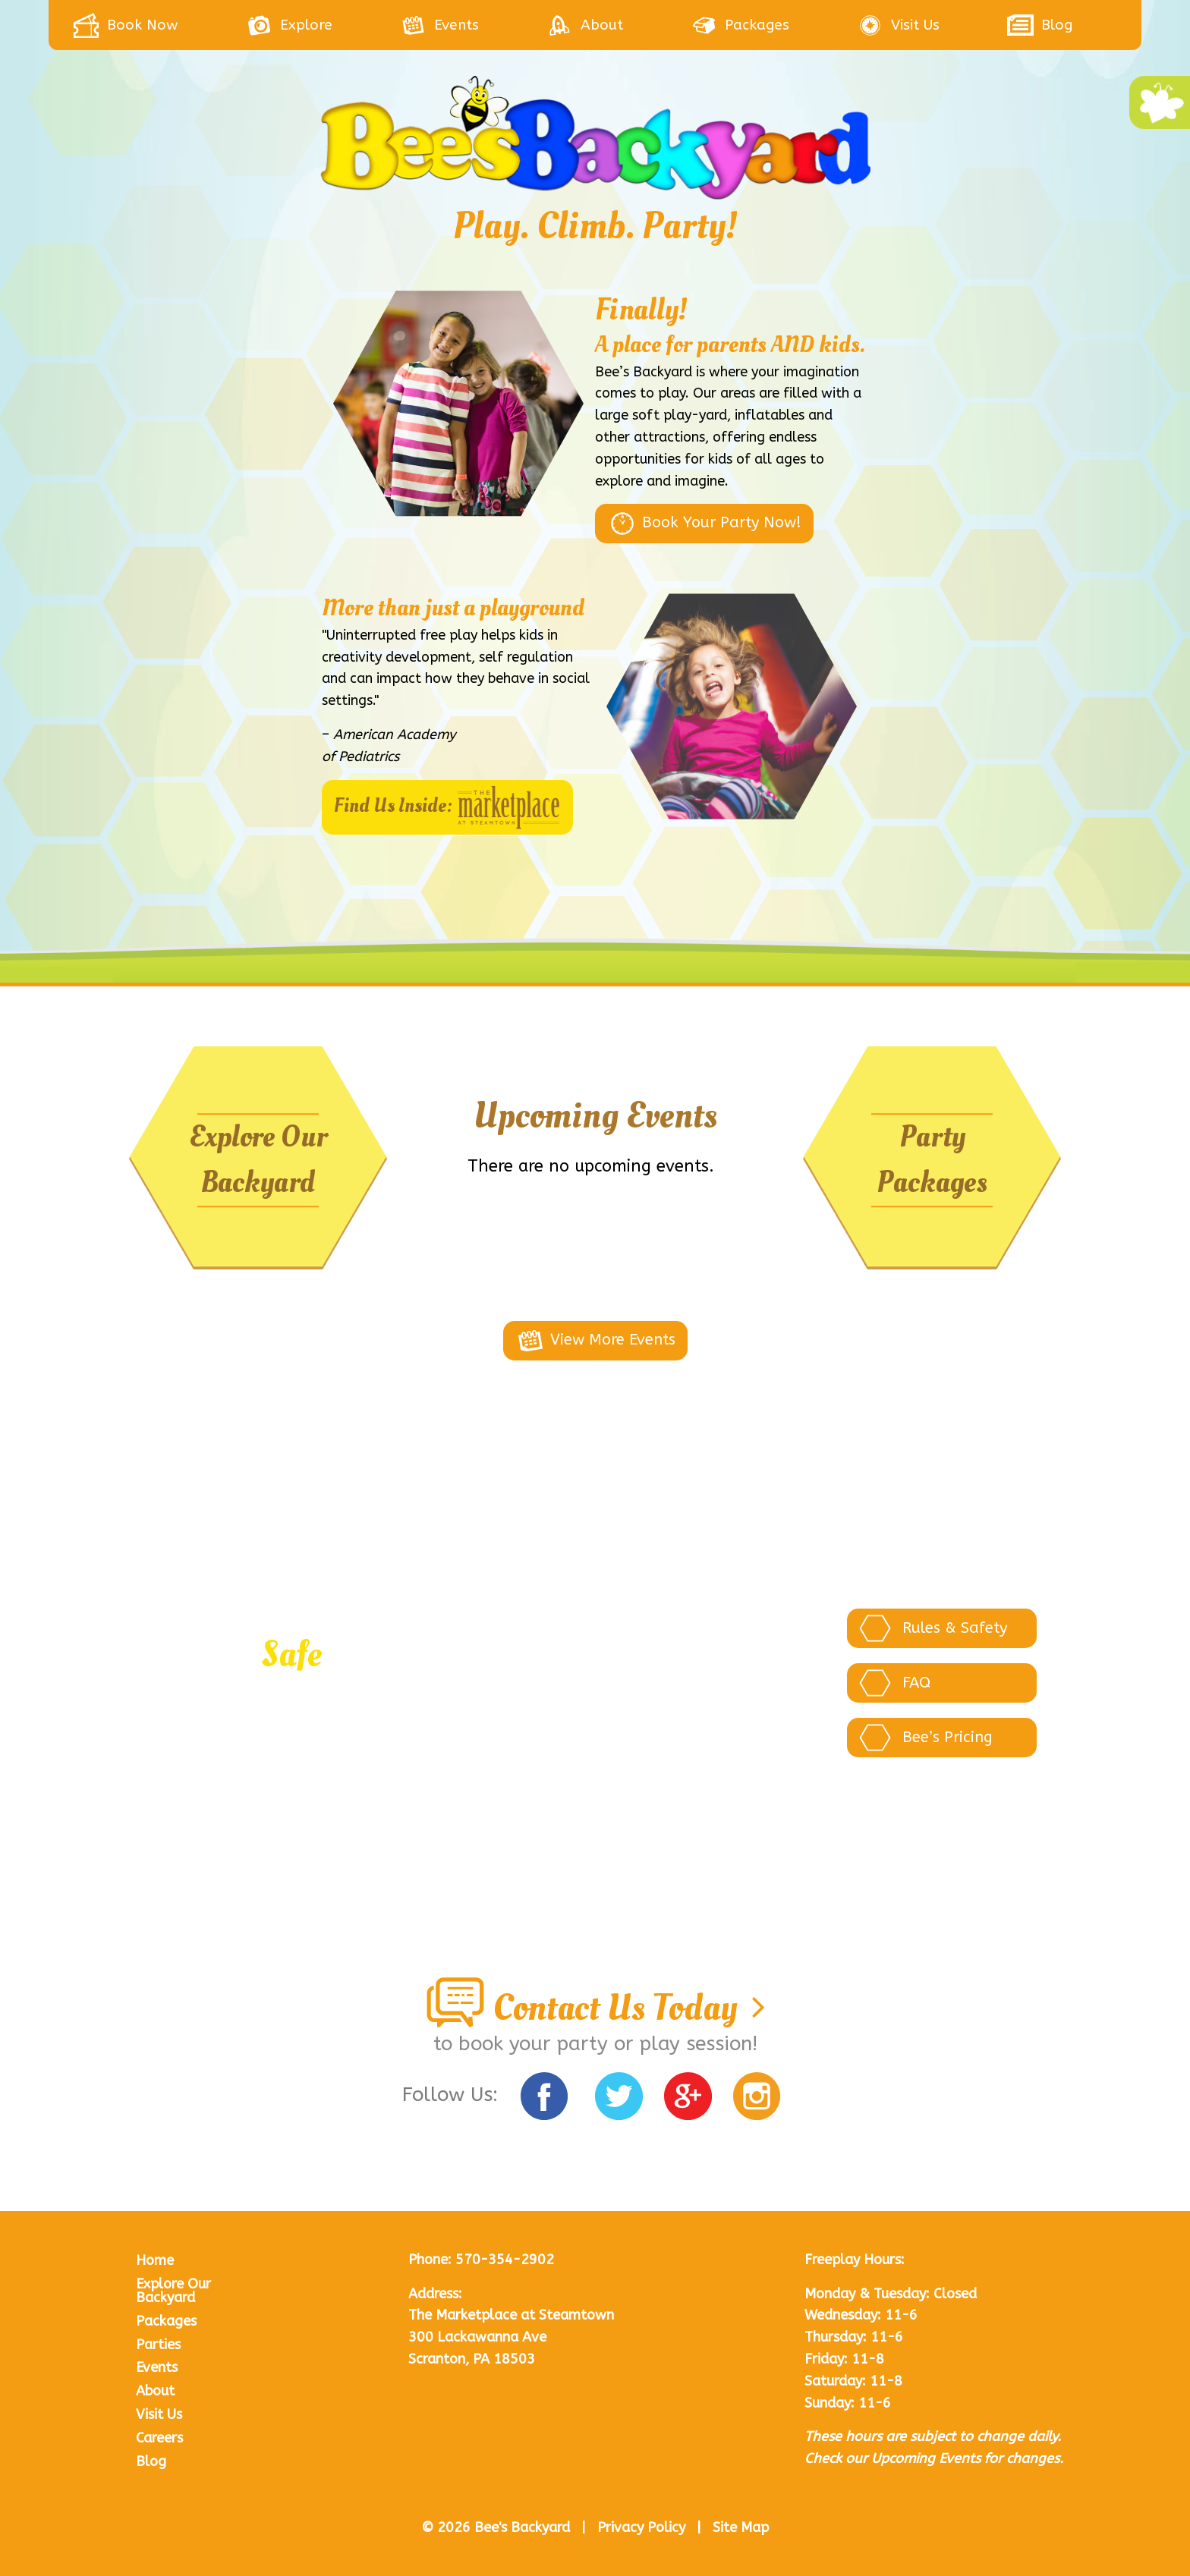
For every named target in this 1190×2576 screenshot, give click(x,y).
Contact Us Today (595, 2008)
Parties (158, 2344)
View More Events (595, 1341)
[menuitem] (159, 25)
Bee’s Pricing (926, 1737)
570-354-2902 (504, 2259)
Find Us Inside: (447, 807)
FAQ (894, 1683)
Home (155, 2260)
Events (157, 2367)
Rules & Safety (933, 1628)
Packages (166, 2321)
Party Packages (932, 1159)
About (155, 2391)
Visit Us (159, 2414)
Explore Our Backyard (258, 1159)
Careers (159, 2438)
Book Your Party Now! (704, 523)
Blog (151, 2461)
